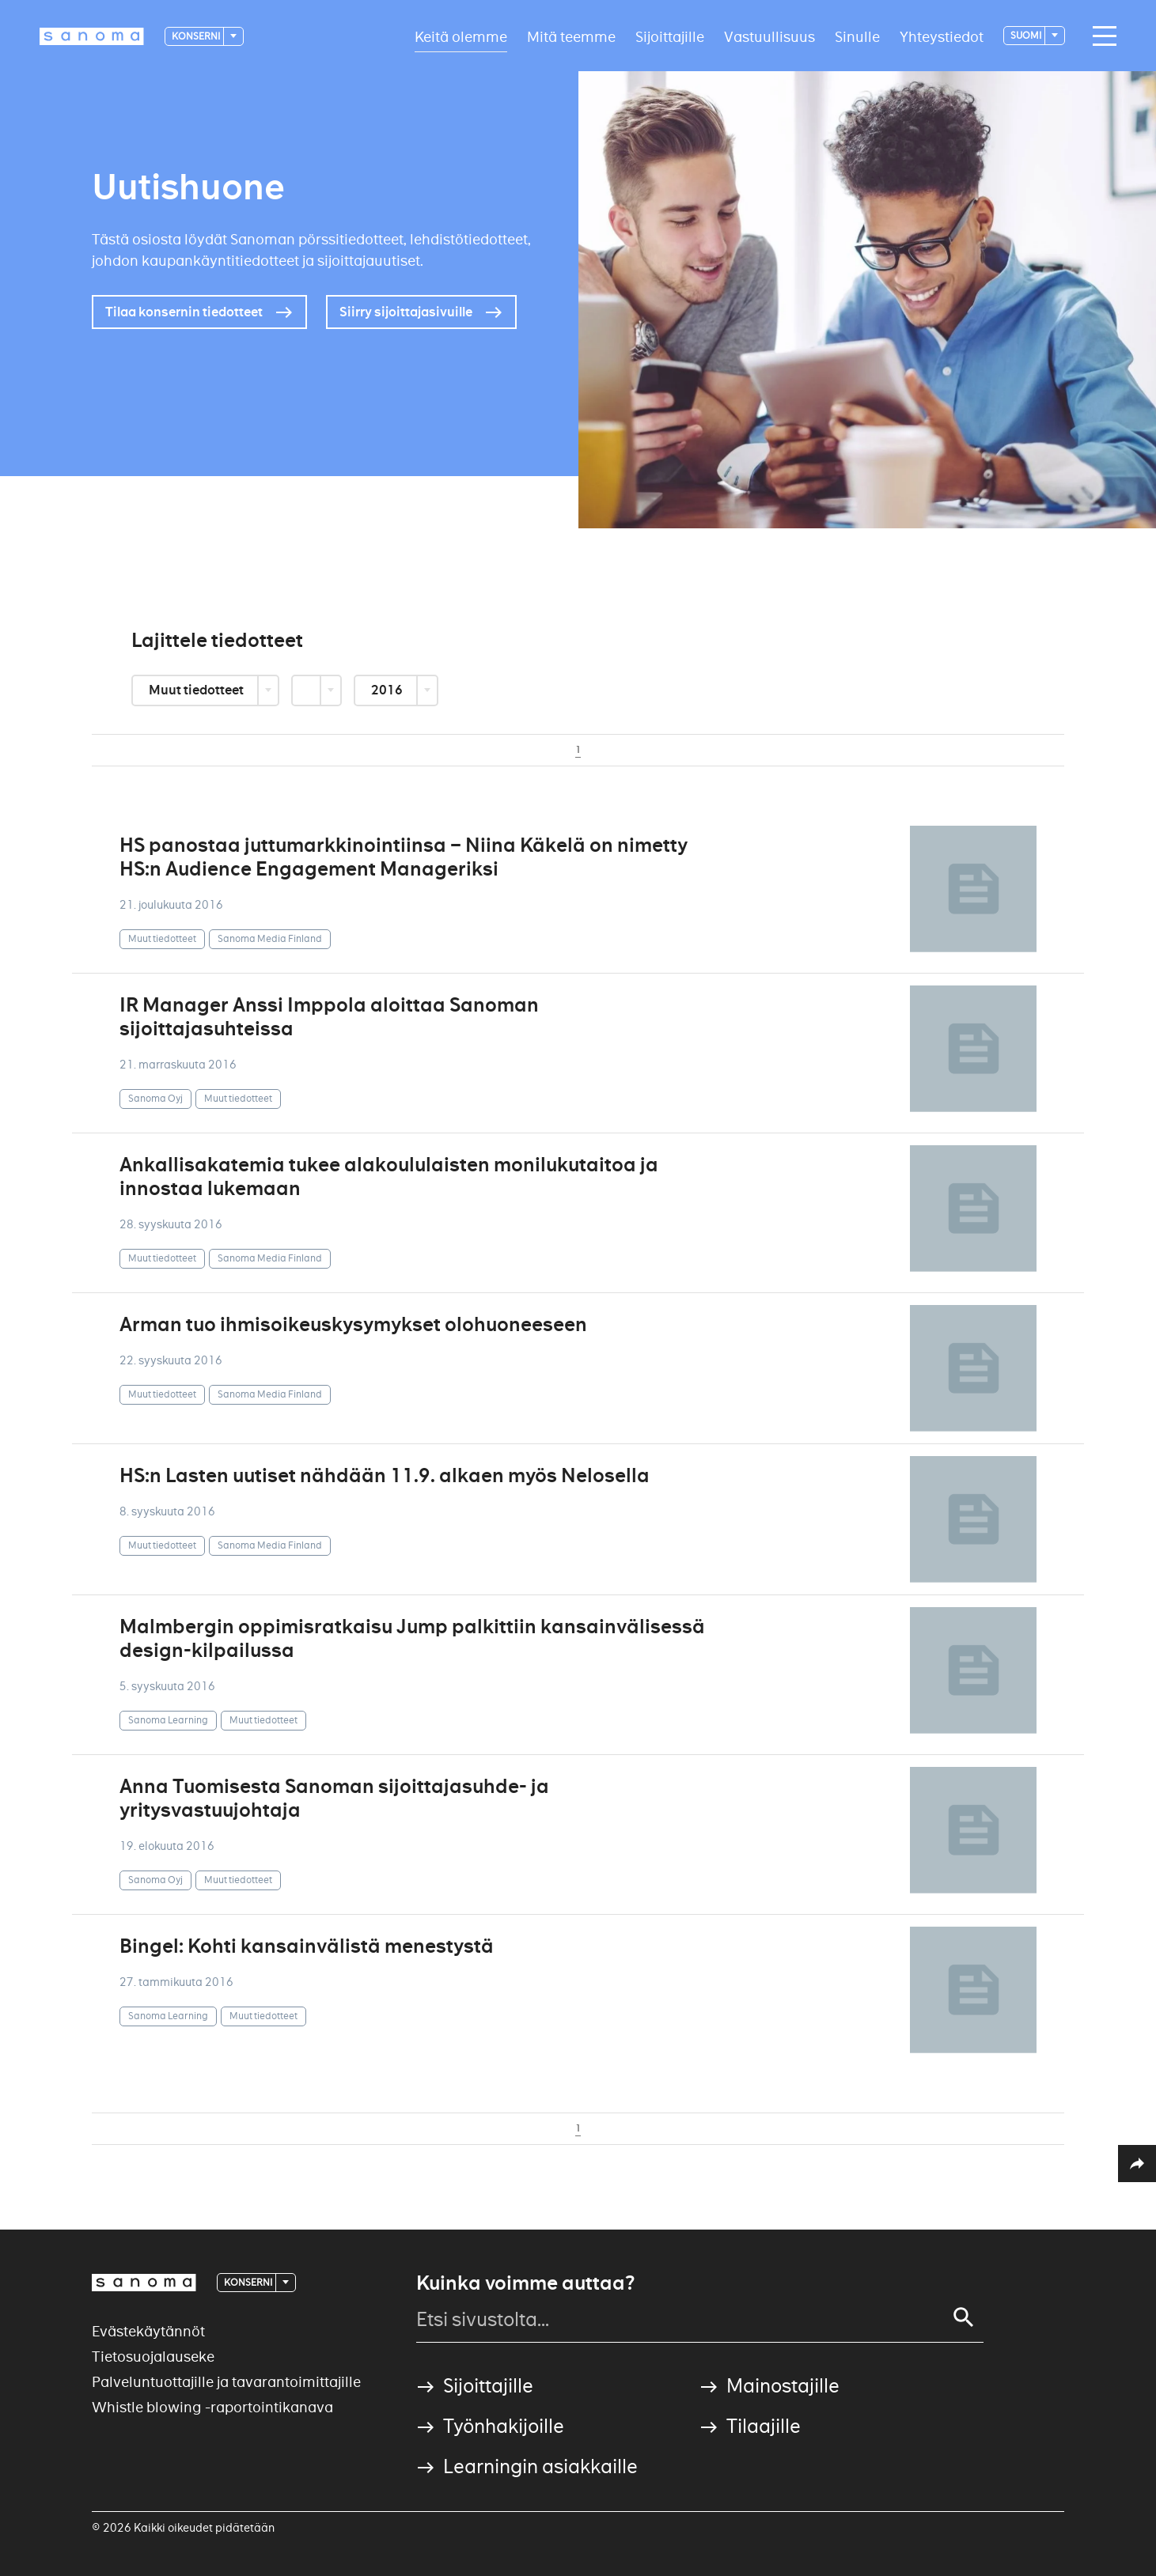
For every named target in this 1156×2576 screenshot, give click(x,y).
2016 (388, 690)
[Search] (964, 2317)
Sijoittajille (669, 36)
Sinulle (857, 36)
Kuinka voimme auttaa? (525, 2283)
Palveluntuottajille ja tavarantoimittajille (226, 2382)
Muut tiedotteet (197, 690)
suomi (1026, 35)
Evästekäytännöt (148, 2331)
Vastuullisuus (769, 36)
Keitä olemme (461, 36)
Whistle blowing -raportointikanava (212, 2407)
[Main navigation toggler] (1100, 36)
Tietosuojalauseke (153, 2356)
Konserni (197, 36)
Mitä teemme (571, 36)
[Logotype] (92, 36)
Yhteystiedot (942, 36)
